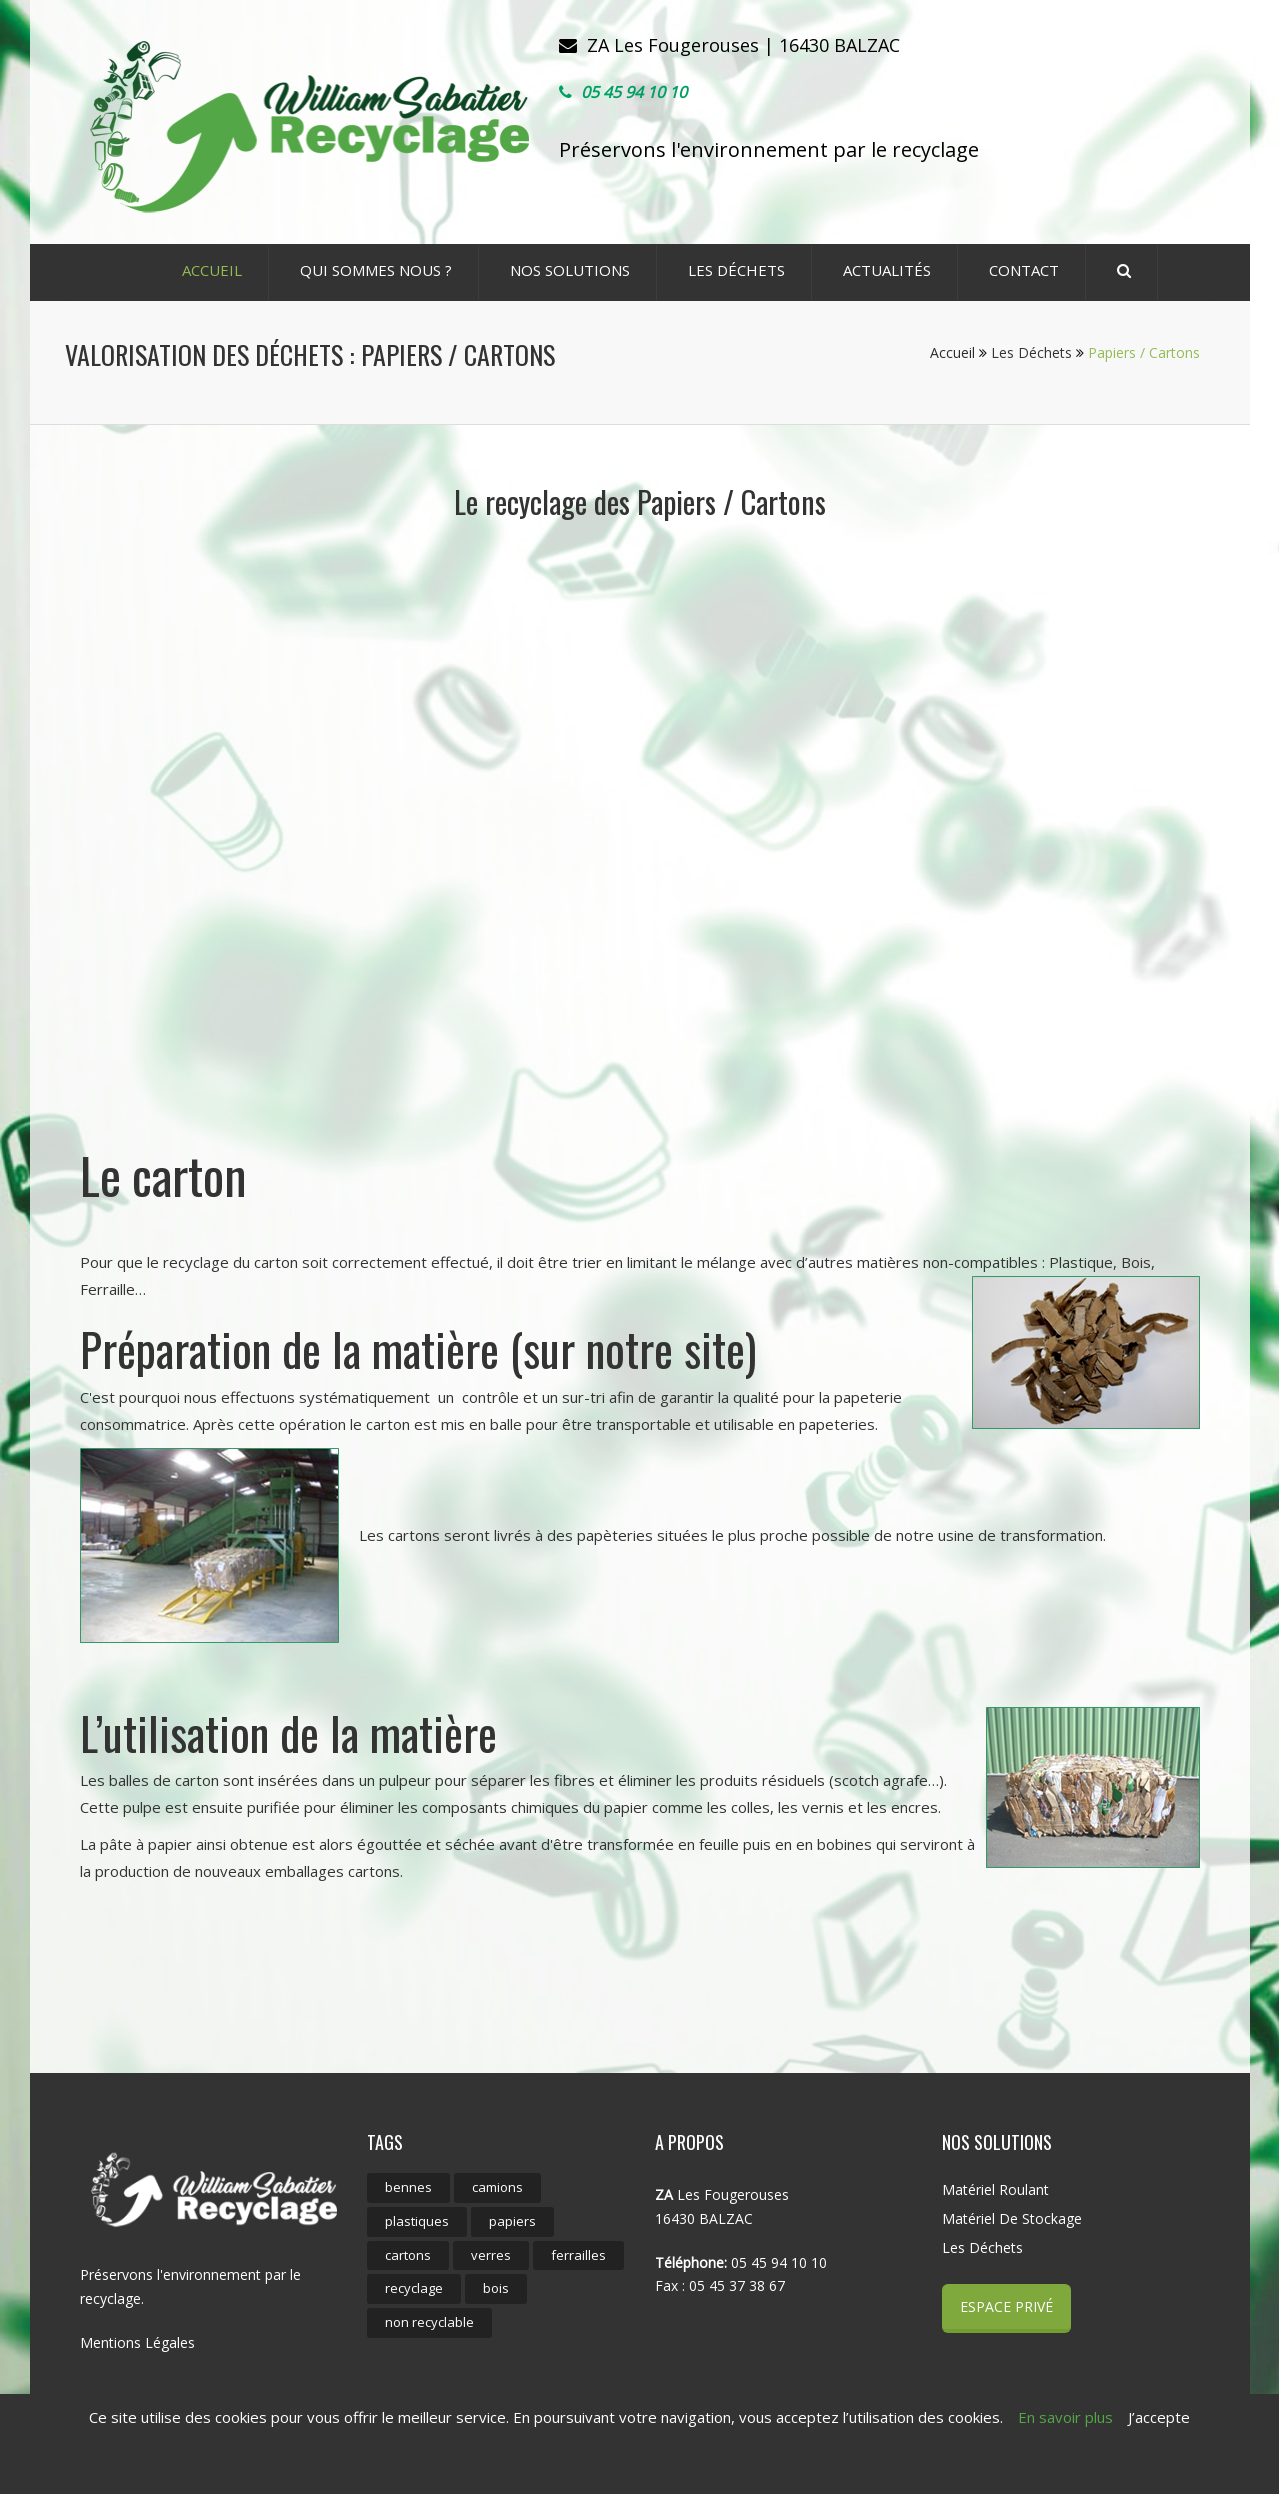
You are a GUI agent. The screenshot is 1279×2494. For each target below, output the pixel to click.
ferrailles (578, 2255)
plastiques (417, 2221)
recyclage (414, 2288)
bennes (408, 2187)
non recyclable (429, 2322)
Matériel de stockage (1012, 2218)
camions (497, 2187)
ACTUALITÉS (887, 270)
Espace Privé (1006, 2306)
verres (491, 2255)
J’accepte (1159, 2417)
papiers (512, 2221)
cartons (408, 2255)
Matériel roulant (995, 2189)
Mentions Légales (137, 2342)
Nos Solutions (570, 270)
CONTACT (1024, 270)
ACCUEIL (212, 270)
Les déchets (736, 270)
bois (496, 2288)
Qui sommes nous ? (376, 270)
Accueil (958, 352)
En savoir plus (1065, 2417)
